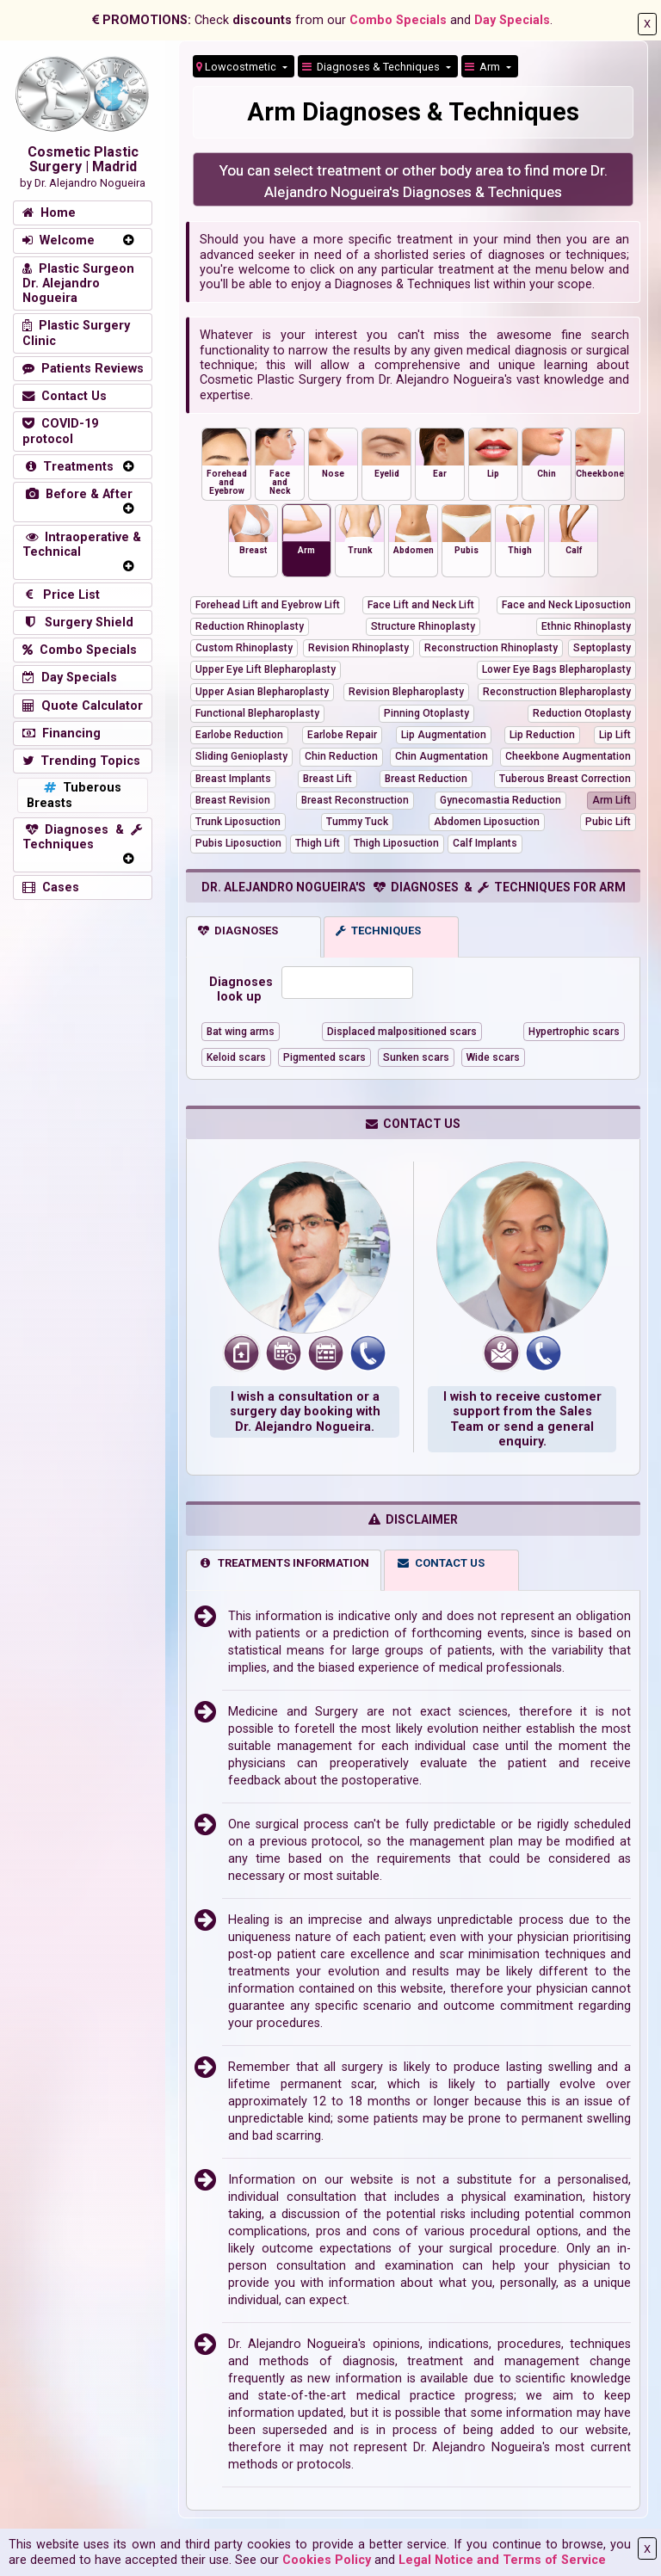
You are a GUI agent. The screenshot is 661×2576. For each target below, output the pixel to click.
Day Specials (512, 20)
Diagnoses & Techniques (372, 66)
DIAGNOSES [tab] (238, 930)
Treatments (68, 466)
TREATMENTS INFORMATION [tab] (283, 1562)
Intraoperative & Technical (81, 544)
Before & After (77, 494)
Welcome (58, 240)
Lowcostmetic (237, 66)
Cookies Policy (326, 2560)
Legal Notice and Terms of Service (502, 2560)
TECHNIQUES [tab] (378, 930)
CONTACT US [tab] (440, 1562)
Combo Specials (398, 20)
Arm (484, 66)
